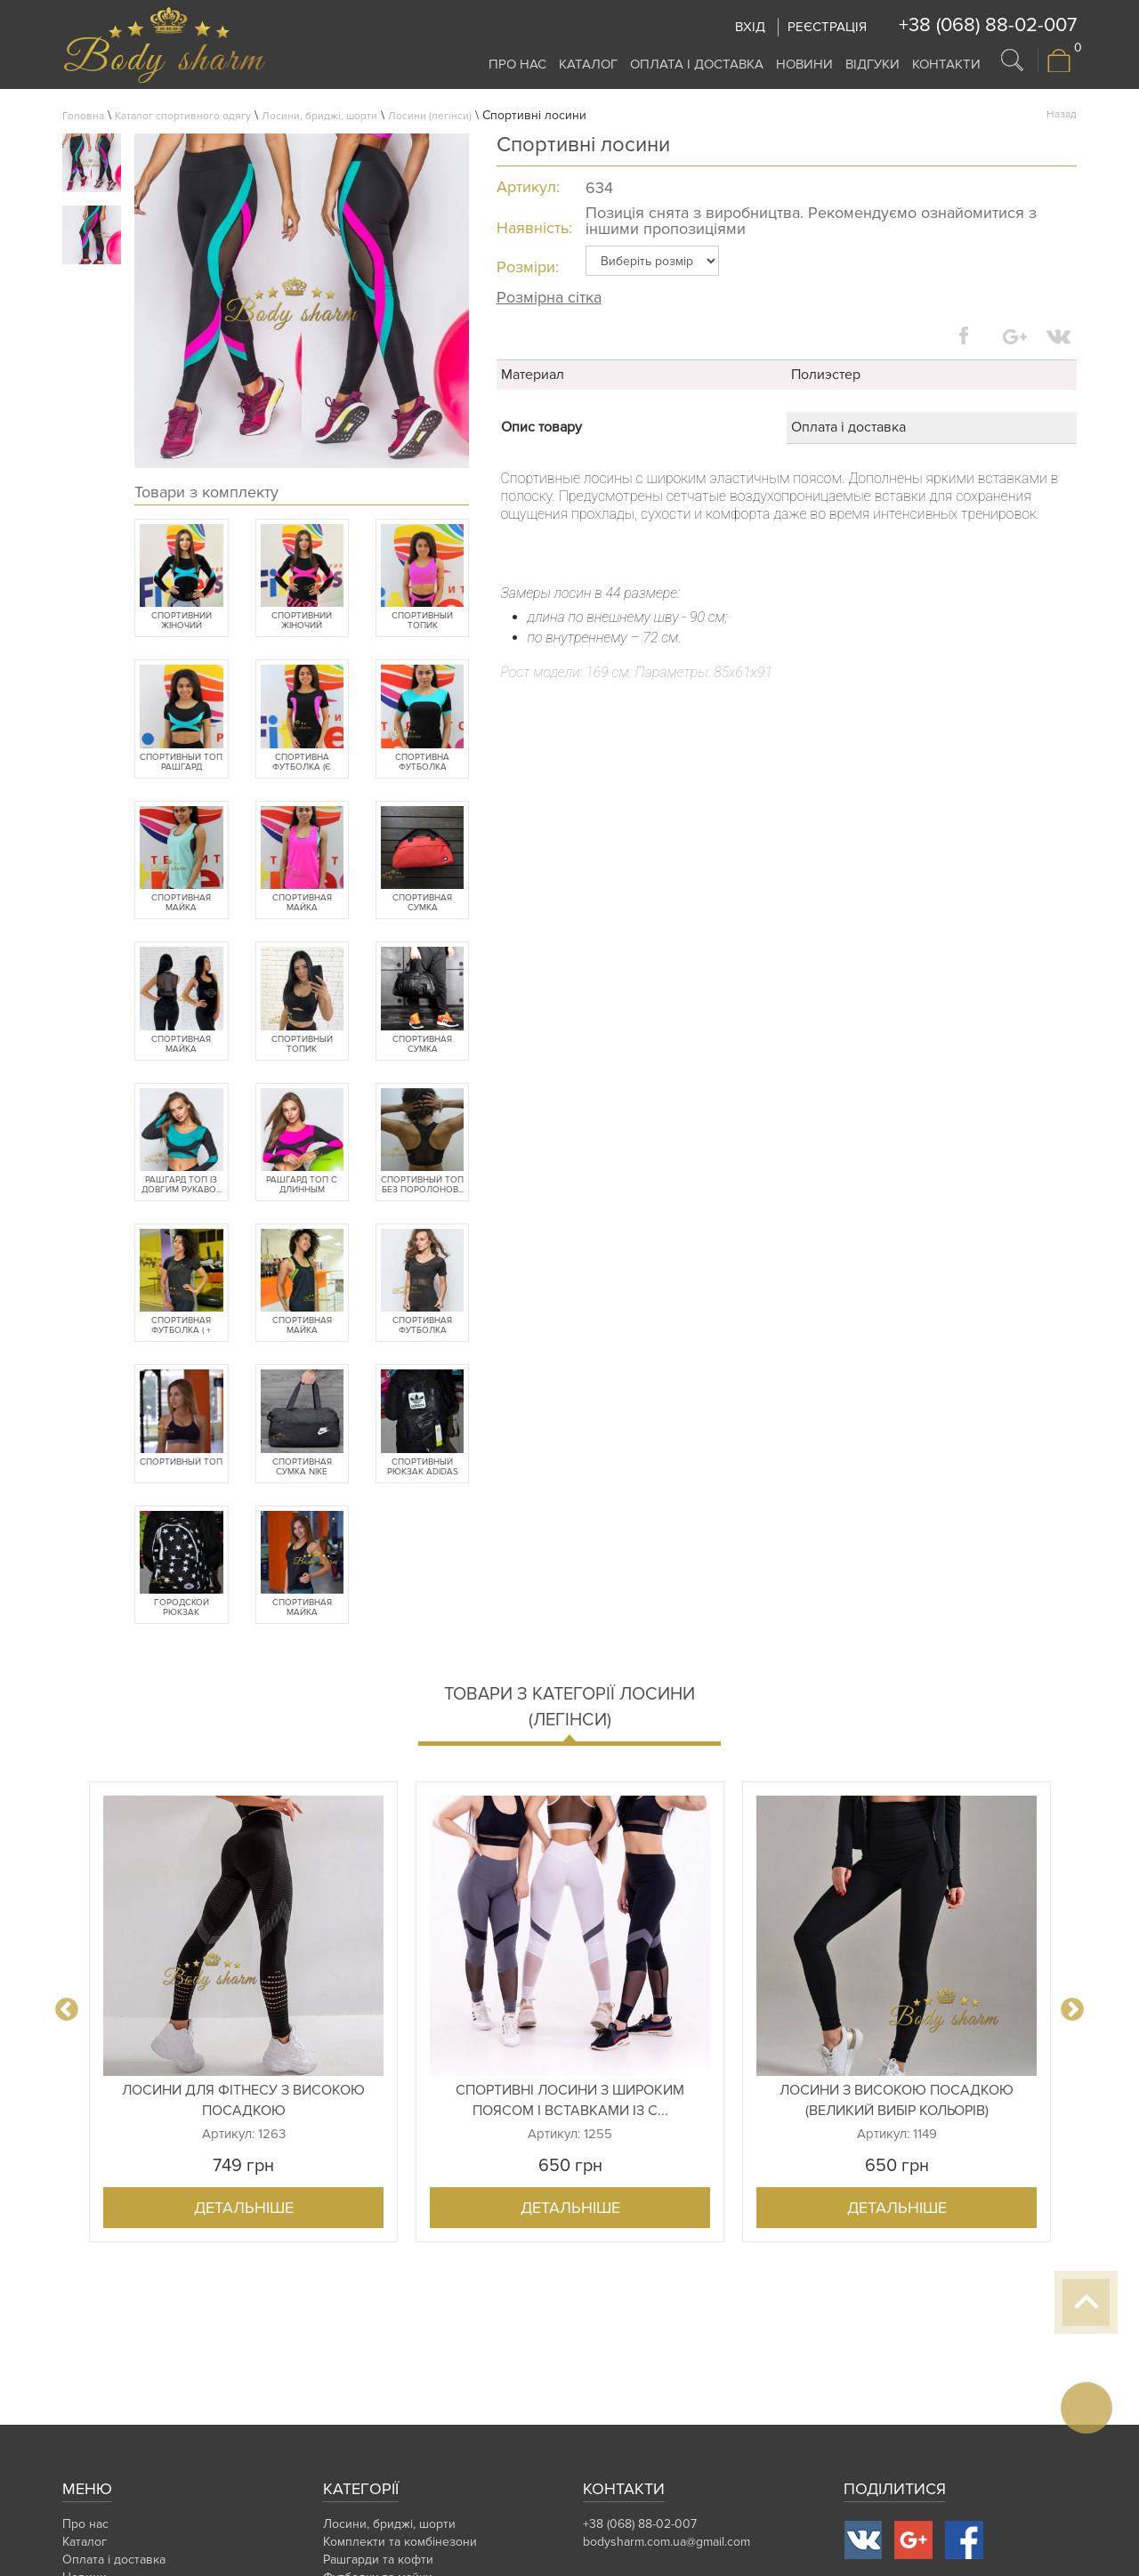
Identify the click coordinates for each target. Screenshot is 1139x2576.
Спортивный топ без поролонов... (422, 1185)
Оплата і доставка (696, 64)
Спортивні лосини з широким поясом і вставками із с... (570, 2100)
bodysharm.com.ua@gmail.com (666, 2541)
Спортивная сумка (422, 903)
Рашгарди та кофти (378, 2559)
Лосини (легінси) (430, 116)
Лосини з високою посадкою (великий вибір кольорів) (897, 2100)
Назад (1061, 114)
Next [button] (1072, 2010)
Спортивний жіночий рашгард (181, 621)
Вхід (750, 27)
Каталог (588, 64)
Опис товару (541, 427)
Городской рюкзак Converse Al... (181, 1608)
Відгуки (872, 64)
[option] (243, 2011)
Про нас (517, 64)
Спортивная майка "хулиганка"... (181, 903)
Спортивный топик (422, 621)
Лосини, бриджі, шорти (319, 116)
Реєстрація (827, 27)
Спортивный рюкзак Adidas (422, 1467)
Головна (83, 116)
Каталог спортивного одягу (183, 116)
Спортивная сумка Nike (302, 1467)
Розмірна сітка (549, 297)
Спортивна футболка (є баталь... (301, 762)
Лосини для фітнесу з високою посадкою (243, 2100)
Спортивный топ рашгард (181, 762)
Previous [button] (66, 2010)
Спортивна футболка (422, 762)
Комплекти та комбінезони (400, 2541)
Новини (804, 64)
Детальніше (244, 2207)
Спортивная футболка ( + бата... (181, 1326)
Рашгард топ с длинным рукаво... (301, 1185)
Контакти (946, 64)
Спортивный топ (181, 1462)
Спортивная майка (181, 1044)
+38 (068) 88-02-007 (988, 25)
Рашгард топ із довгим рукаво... (181, 1185)
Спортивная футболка (422, 1326)
